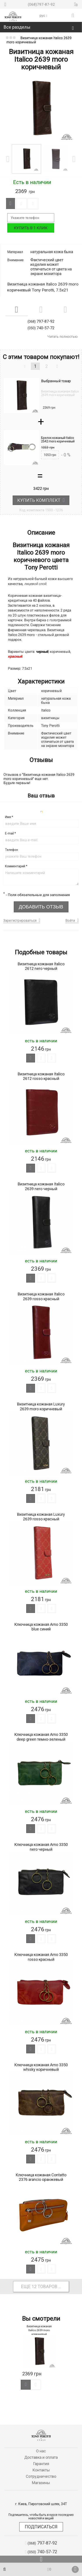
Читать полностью (62, 337)
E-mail (10, 833)
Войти (70, 920)
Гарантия (41, 2463)
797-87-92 (41, 2543)
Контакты (41, 2470)
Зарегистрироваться (20, 920)
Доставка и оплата (41, 2457)
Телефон (11, 850)
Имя (9, 817)
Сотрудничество (41, 2476)
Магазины (41, 2482)
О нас (41, 2451)
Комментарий (16, 866)
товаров (47, 2286)
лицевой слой (35, 584)
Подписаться (41, 2526)
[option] (41, 108)
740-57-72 (41, 2551)
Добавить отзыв (41, 906)
